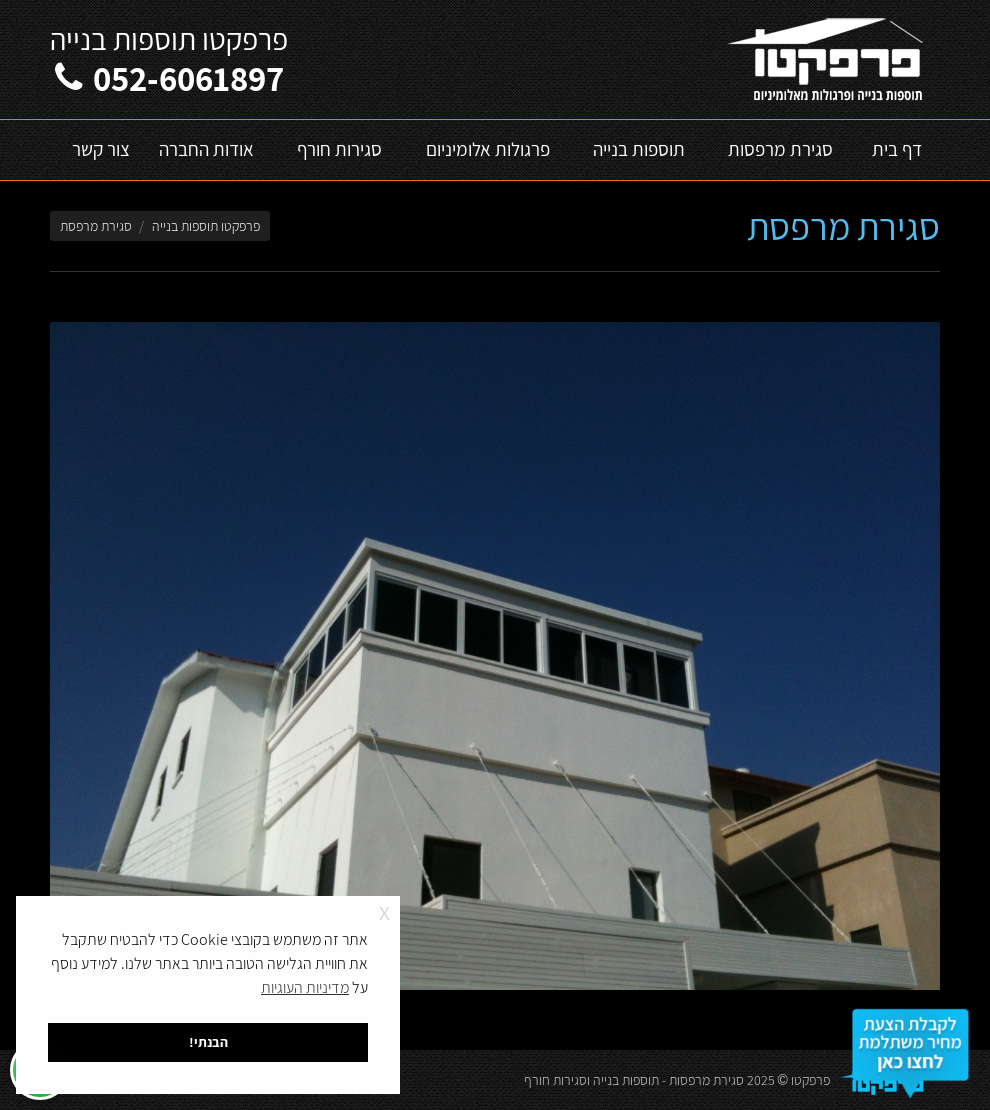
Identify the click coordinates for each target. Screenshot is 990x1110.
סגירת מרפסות (706, 1080)
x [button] (384, 910)
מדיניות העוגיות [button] (305, 987)
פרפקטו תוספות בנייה (206, 226)
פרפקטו (810, 1080)
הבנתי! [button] (208, 1041)
